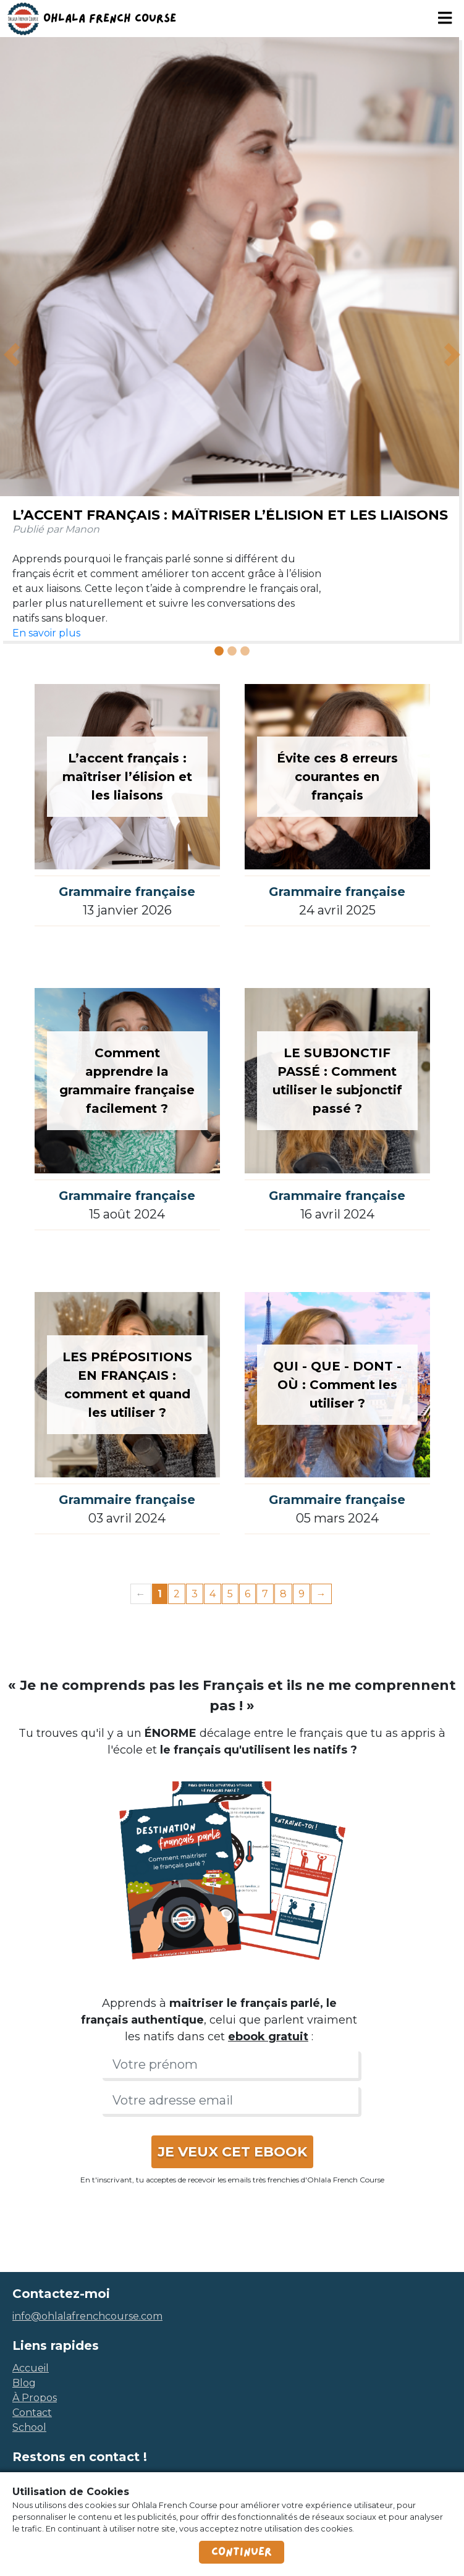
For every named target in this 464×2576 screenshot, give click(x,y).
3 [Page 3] (195, 1594)
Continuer (241, 2552)
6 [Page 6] (247, 1594)
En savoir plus (46, 633)
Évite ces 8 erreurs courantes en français (337, 777)
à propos (34, 2398)
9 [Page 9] (301, 1594)
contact (32, 2412)
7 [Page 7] (265, 1594)
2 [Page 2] (177, 1594)
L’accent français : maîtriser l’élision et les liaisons (230, 515)
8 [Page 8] (283, 1594)
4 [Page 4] (212, 1594)
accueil (30, 2368)
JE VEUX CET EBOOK (232, 2151)
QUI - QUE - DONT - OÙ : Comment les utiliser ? (337, 1385)
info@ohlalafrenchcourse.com (87, 2316)
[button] (11, 354)
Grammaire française (127, 891)
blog (24, 2383)
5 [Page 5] (230, 1594)
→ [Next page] (321, 1594)
